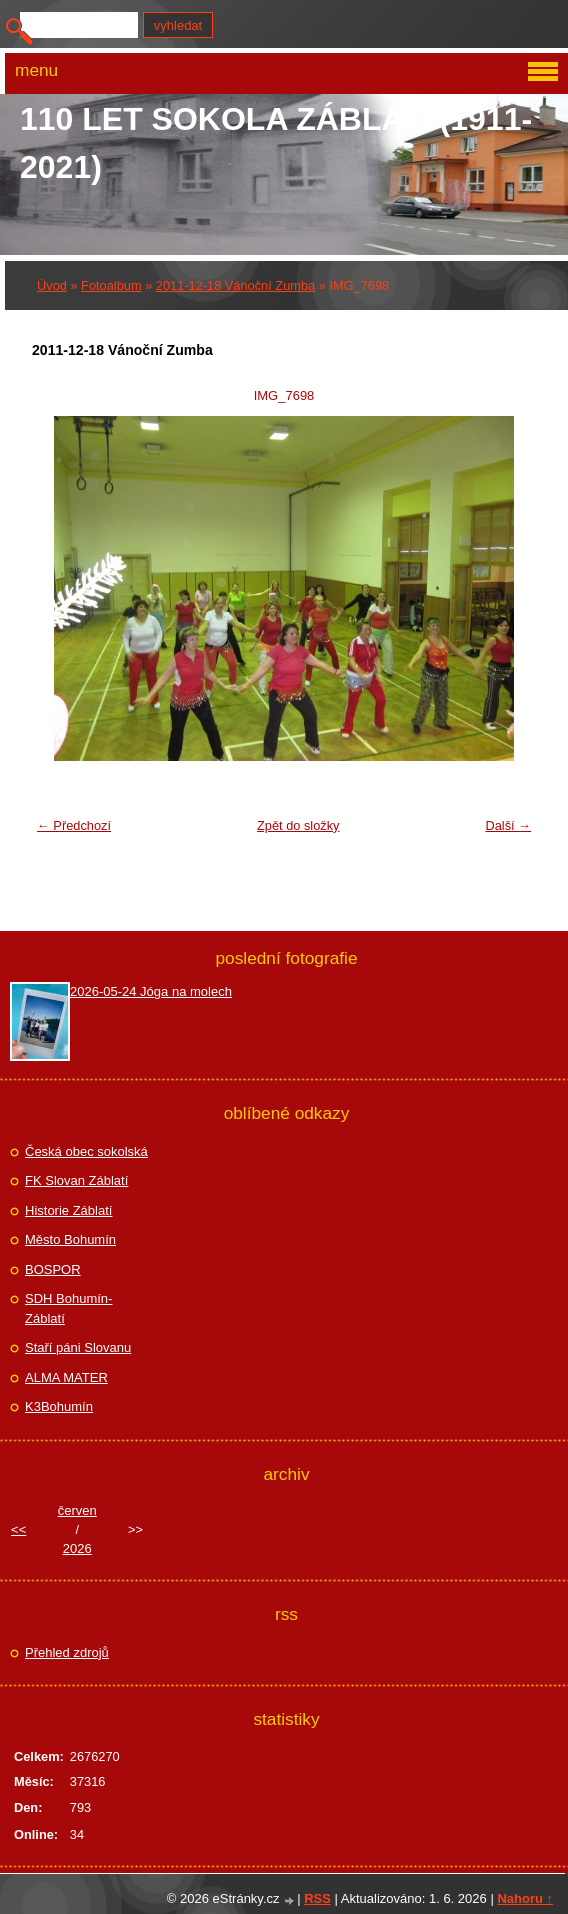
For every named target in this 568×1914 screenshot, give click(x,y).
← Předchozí (74, 825)
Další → (508, 825)
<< (18, 1529)
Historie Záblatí (68, 1210)
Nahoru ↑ (525, 1898)
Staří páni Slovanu (78, 1347)
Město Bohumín (70, 1239)
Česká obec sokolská (86, 1151)
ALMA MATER (66, 1377)
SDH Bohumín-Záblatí (68, 1308)
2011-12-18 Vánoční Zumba (235, 285)
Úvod (52, 285)
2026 (77, 1548)
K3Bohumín (59, 1406)
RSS (317, 1898)
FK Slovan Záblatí (76, 1180)
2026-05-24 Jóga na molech (151, 991)
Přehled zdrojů (67, 1652)
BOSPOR (53, 1269)
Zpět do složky (298, 825)
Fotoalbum (111, 285)
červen (77, 1510)
